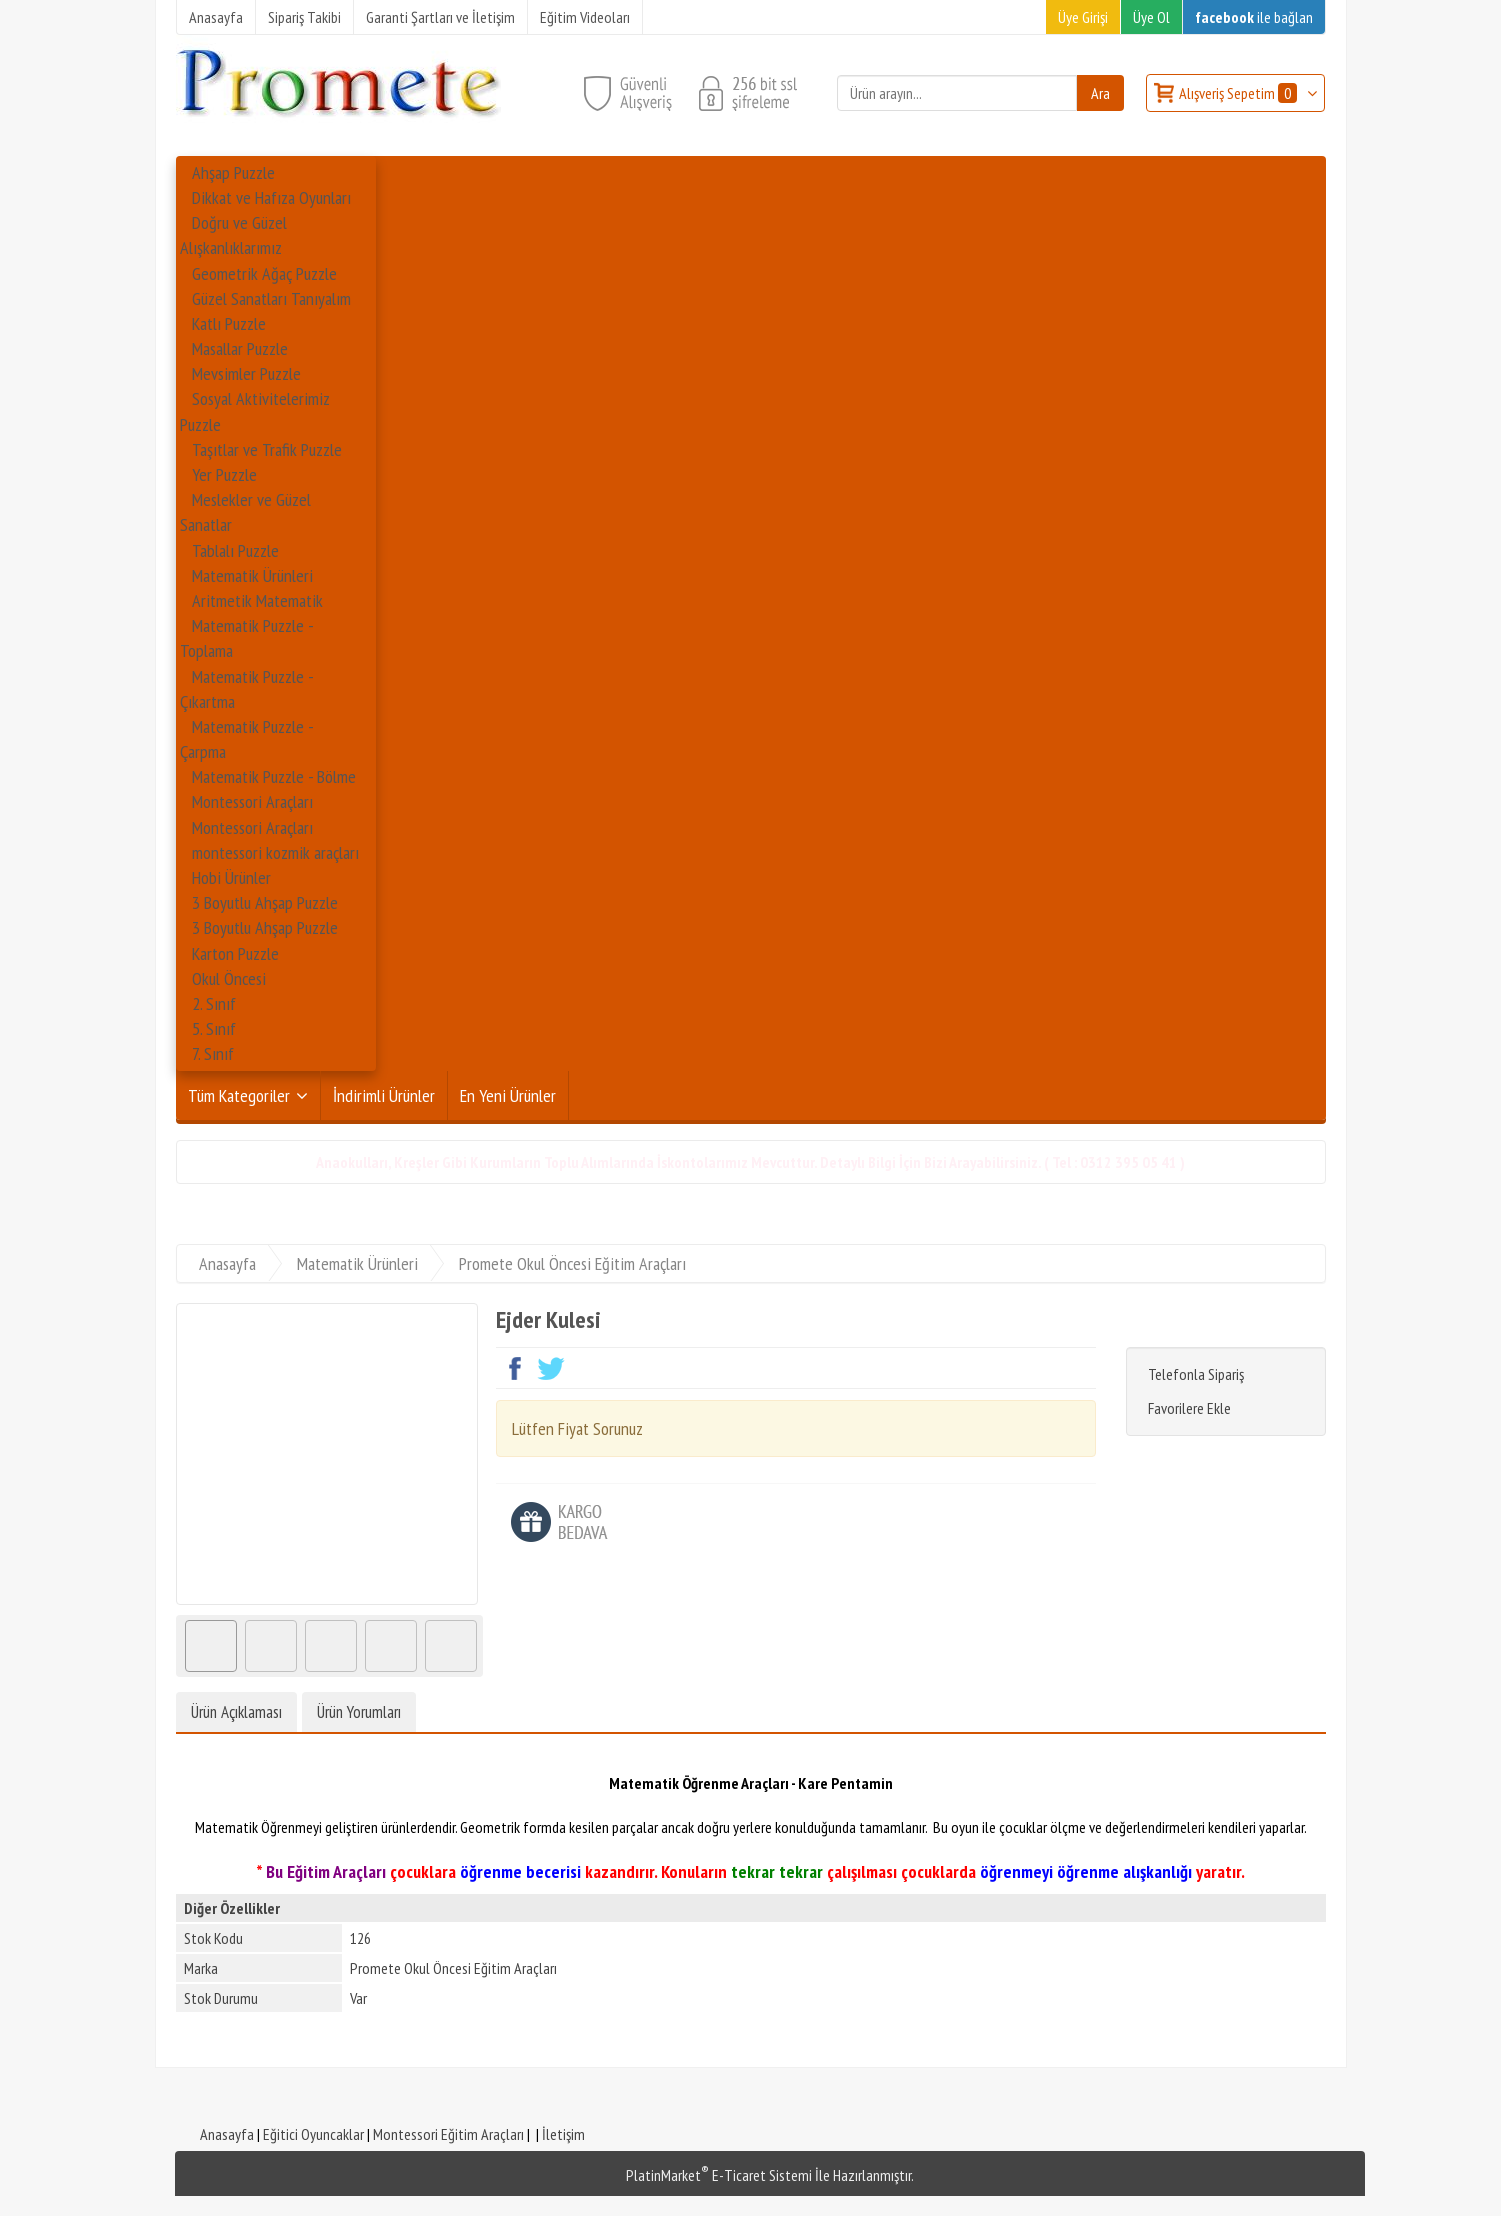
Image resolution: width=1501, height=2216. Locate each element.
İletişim (563, 2134)
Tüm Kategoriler (239, 1095)
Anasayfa (227, 2134)
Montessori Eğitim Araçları (448, 2134)
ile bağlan (1254, 17)
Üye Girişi (1083, 17)
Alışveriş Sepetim (1239, 93)
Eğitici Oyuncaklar (313, 2134)
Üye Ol (1151, 17)
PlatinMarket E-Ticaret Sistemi (719, 2175)
